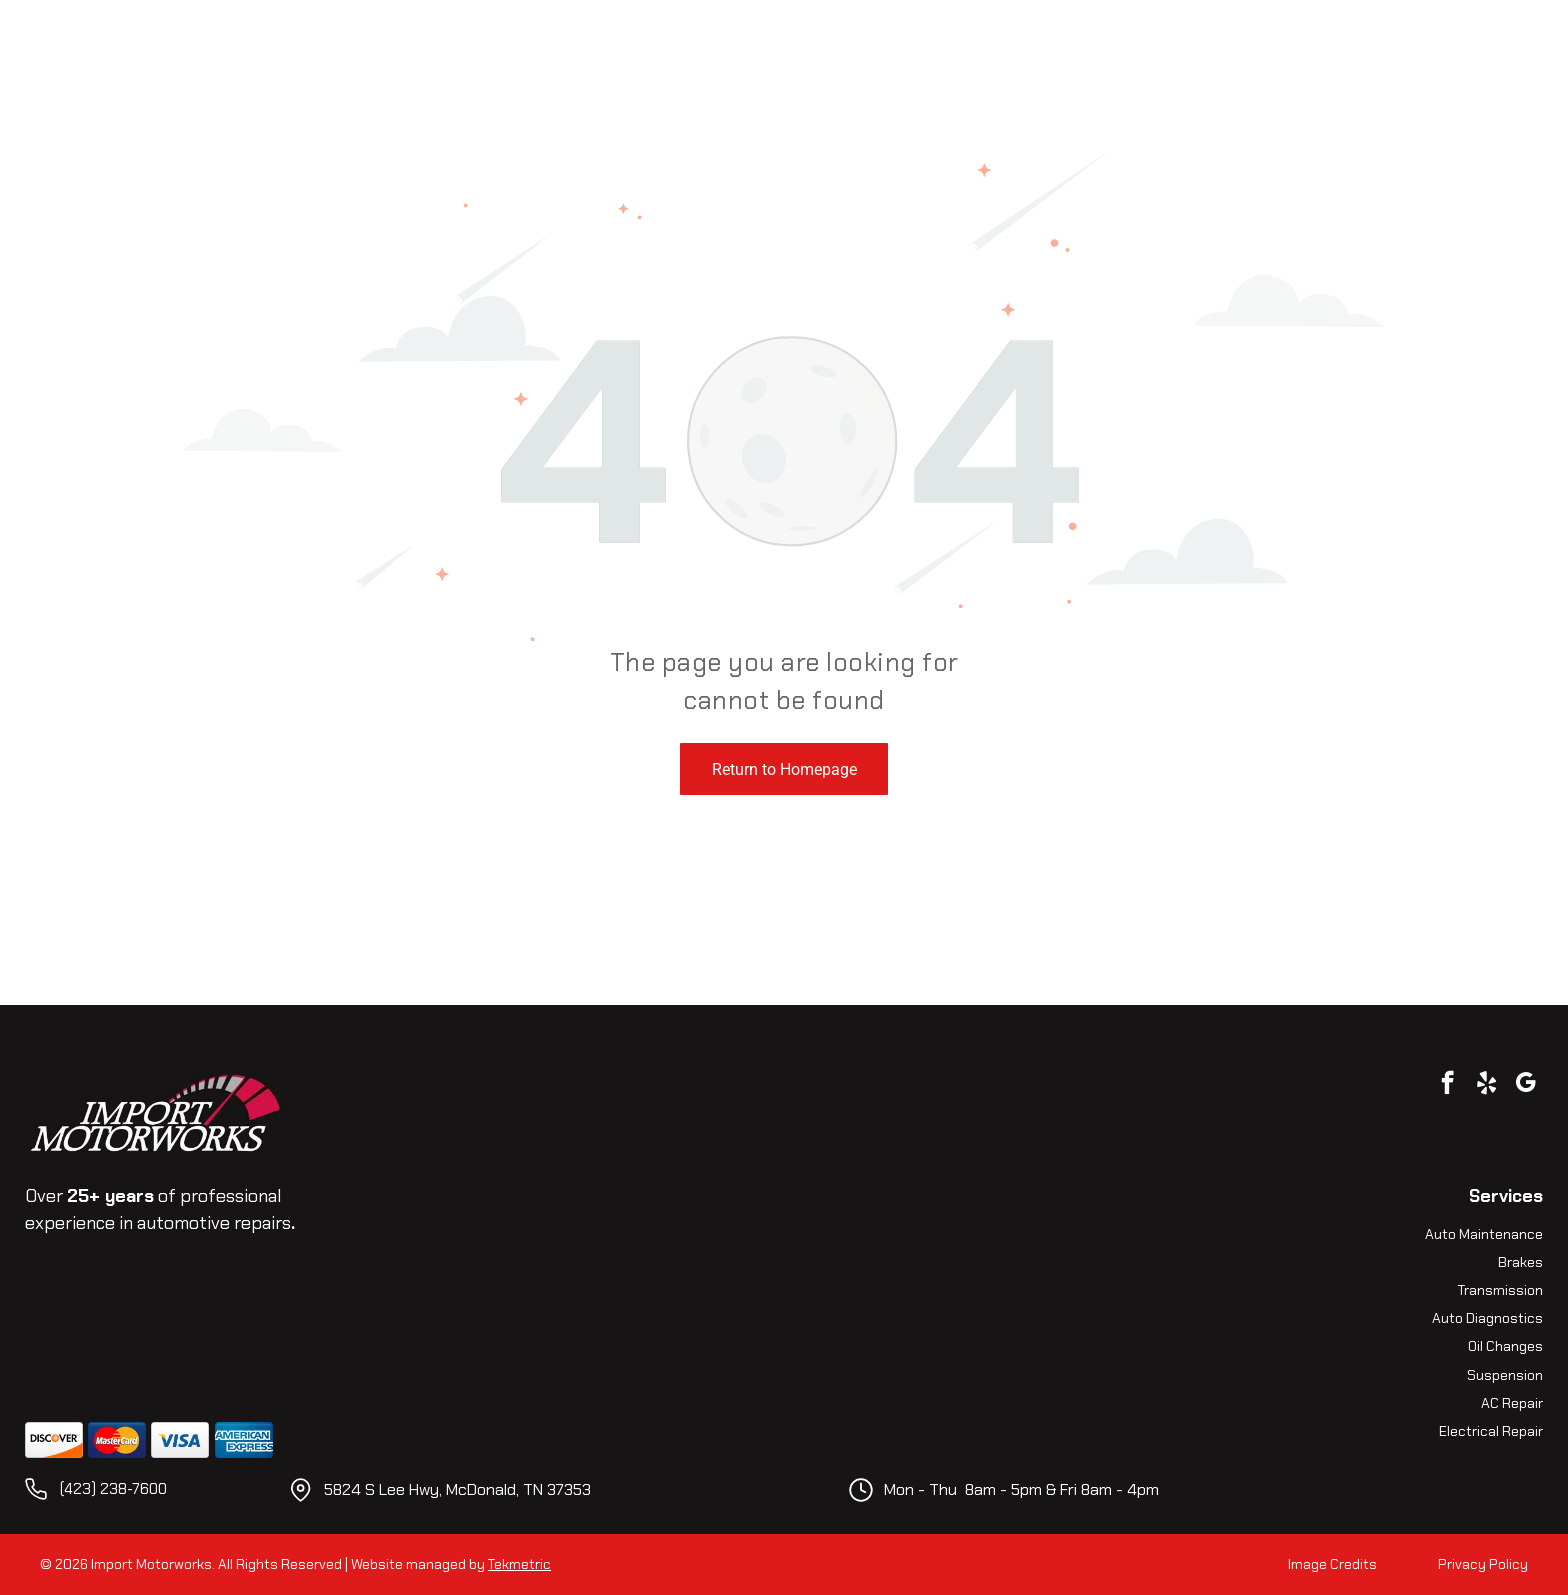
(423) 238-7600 (113, 1489)
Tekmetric (519, 1564)
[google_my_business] (1525, 1085)
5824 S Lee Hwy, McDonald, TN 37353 (457, 1489)
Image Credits (1332, 1564)
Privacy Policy (1483, 1564)
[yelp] (1486, 1085)
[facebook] (1447, 1085)
